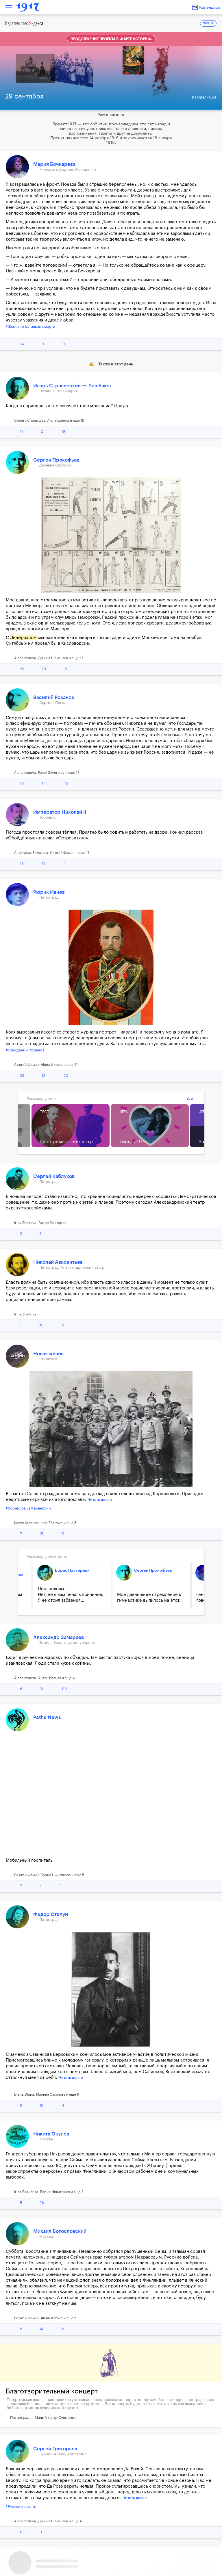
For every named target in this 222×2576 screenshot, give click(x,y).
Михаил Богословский (59, 2231)
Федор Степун (50, 1914)
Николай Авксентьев (58, 1262)
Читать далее (100, 1499)
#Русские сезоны (21, 2506)
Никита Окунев (51, 2133)
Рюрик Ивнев (49, 892)
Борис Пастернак (72, 1570)
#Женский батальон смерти (30, 326)
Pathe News (47, 1717)
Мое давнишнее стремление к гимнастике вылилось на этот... (150, 1597)
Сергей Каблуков (54, 1176)
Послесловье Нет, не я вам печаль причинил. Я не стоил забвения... (70, 1595)
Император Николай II (59, 812)
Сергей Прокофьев (56, 460)
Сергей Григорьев (55, 2448)
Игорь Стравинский (57, 385)
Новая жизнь (48, 1353)
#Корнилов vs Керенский (28, 1508)
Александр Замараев (58, 1637)
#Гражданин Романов (25, 1050)
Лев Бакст (100, 385)
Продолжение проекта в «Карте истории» (111, 39)
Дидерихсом (23, 637)
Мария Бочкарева (54, 164)
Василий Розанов (53, 697)
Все (189, 1098)
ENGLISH (208, 23)
